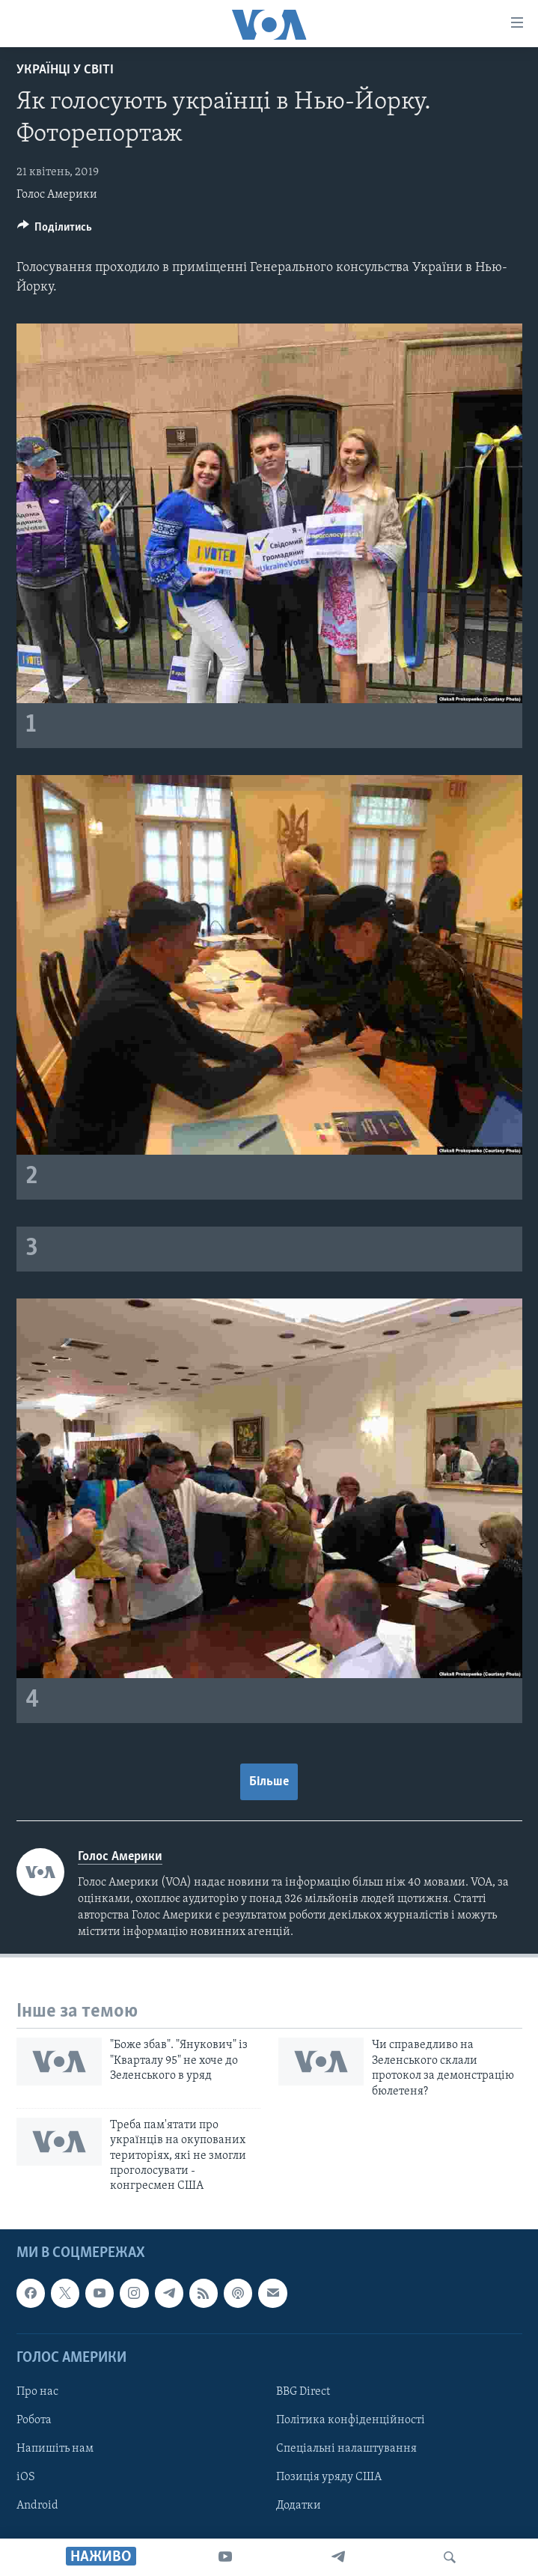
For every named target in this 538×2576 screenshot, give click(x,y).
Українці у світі (65, 70)
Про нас (37, 2392)
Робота (34, 2420)
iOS (25, 2477)
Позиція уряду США (329, 2477)
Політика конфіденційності (350, 2420)
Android (37, 2506)
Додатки (298, 2506)
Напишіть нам (55, 2449)
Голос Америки (56, 195)
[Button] (55, 230)
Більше (269, 1782)
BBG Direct (303, 2392)
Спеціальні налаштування (346, 2449)
